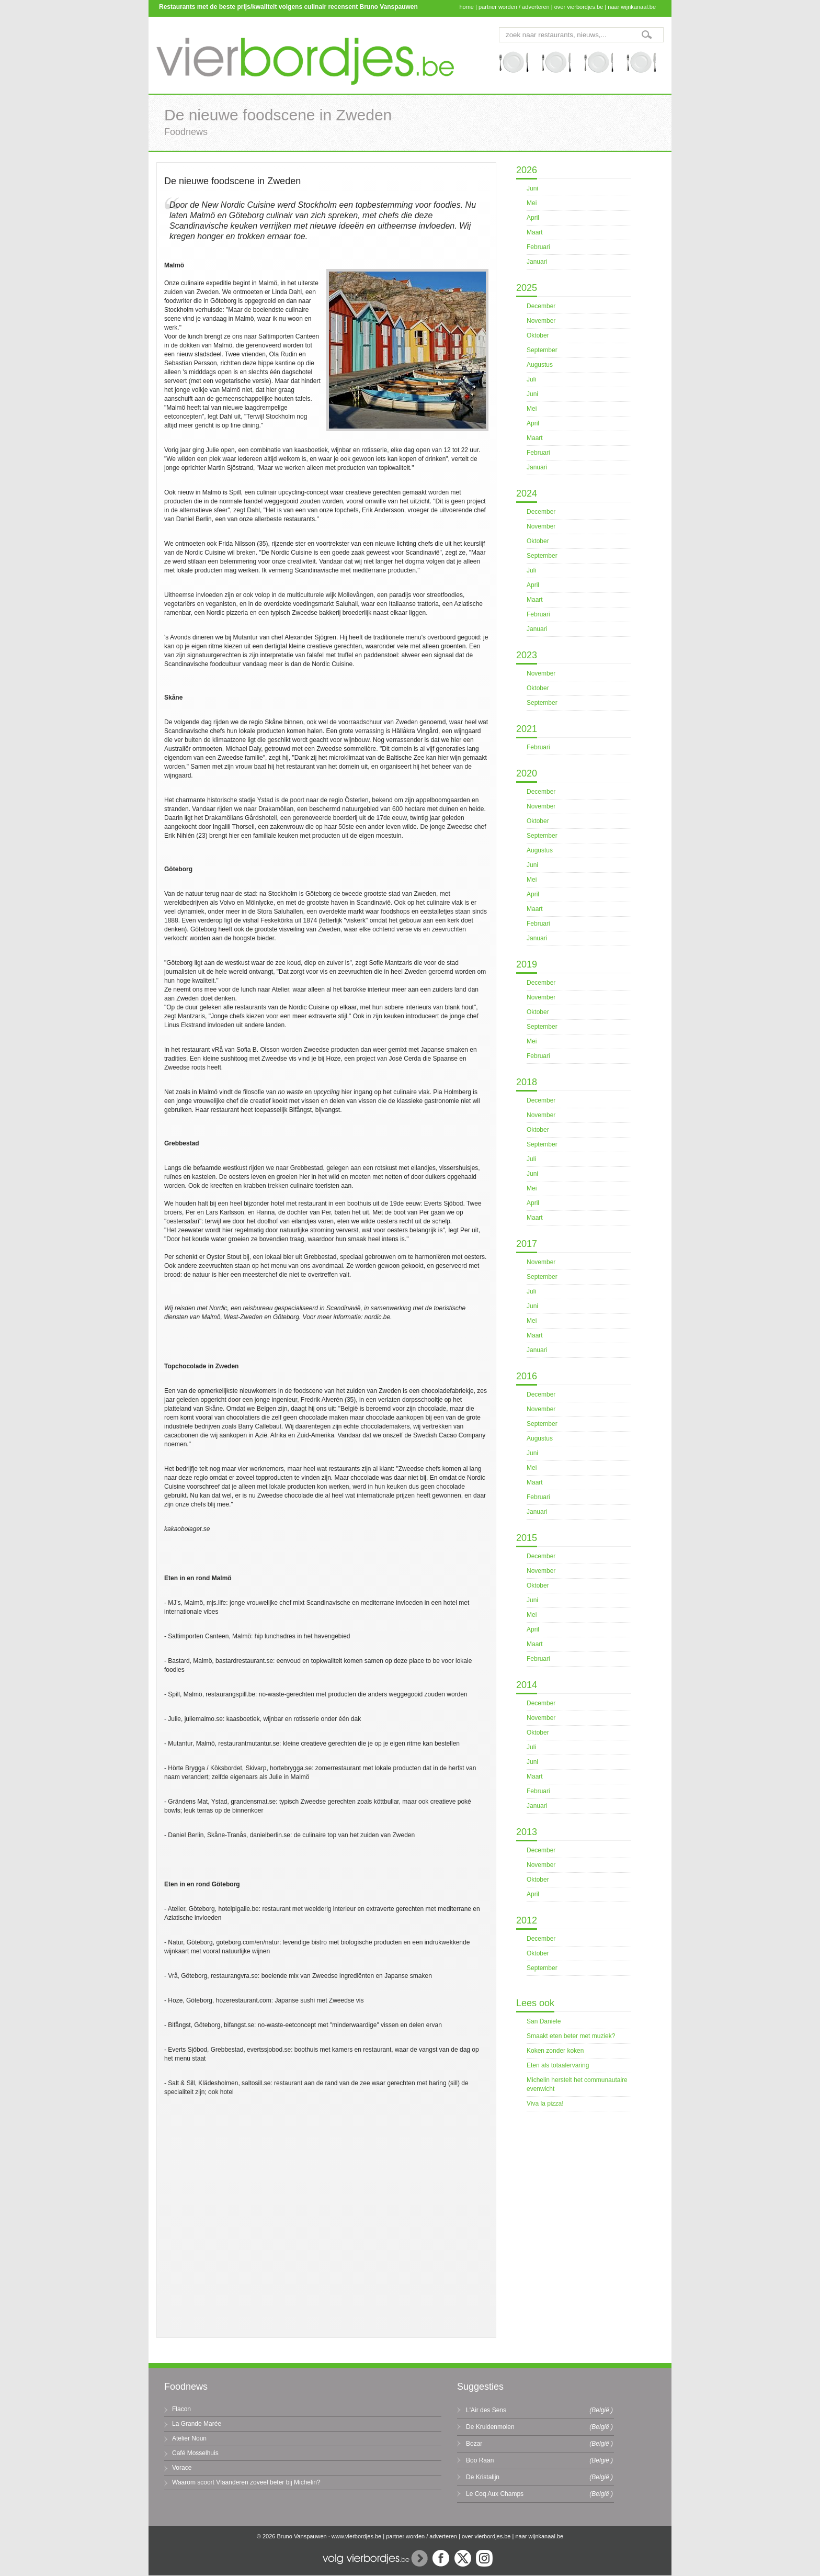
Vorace (181, 2467)
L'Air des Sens (486, 2410)
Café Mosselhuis (195, 2453)
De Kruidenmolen (490, 2427)
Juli (531, 379)
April (533, 217)
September (542, 350)
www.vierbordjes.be (356, 2536)
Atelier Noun (189, 2438)
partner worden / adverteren (514, 7)
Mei (532, 203)
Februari (538, 247)
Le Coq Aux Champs (494, 2494)
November (541, 320)
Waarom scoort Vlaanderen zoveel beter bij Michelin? (246, 2482)
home (466, 7)
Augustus (540, 364)
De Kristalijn (482, 2477)
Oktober (538, 335)
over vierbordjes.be (578, 7)
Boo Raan (480, 2460)
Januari (537, 261)
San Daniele (544, 2021)
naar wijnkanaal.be (632, 7)
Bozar (474, 2443)
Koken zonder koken (555, 2050)
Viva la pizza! (545, 2103)
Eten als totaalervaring (558, 2065)
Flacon (181, 2409)
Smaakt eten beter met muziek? (571, 2036)
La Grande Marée (196, 2423)
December (541, 306)
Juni (532, 188)
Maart (535, 232)
